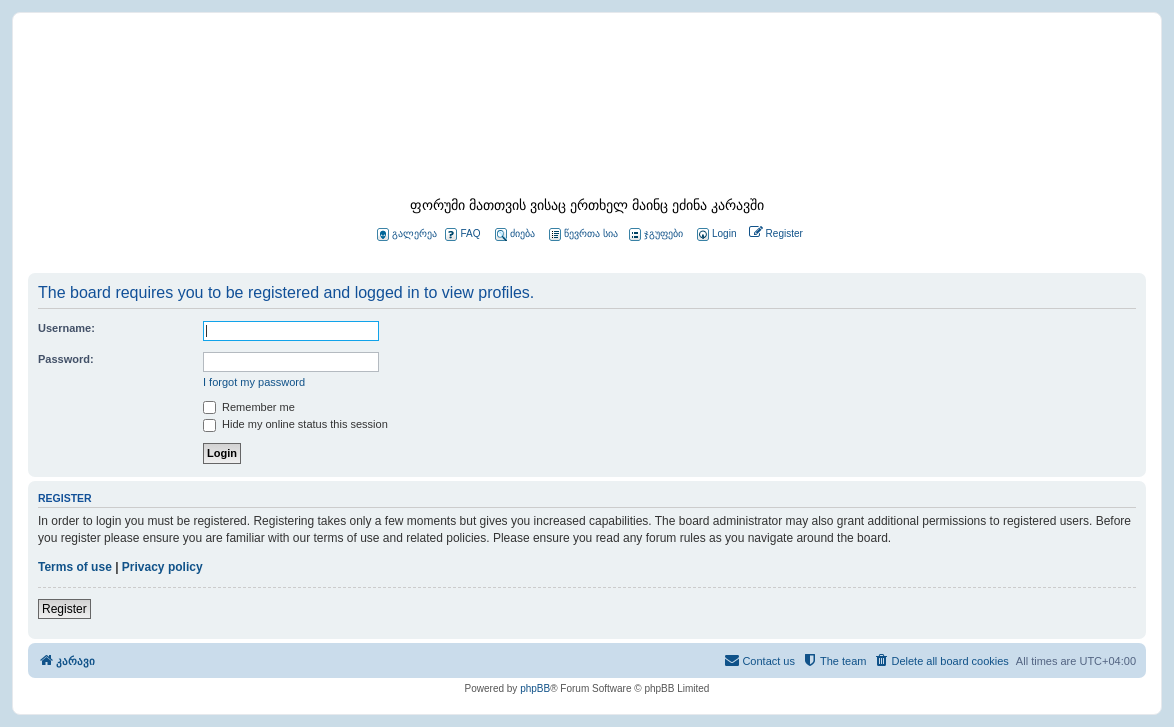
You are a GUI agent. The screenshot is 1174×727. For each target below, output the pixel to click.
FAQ (462, 234)
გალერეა (407, 234)
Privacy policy (162, 567)
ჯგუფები (656, 234)
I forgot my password (254, 382)
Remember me (249, 407)
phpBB (535, 688)
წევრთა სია (583, 234)
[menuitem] (715, 234)
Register (64, 609)
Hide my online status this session (295, 424)
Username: (66, 328)
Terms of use (75, 567)
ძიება (515, 234)
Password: (66, 359)
